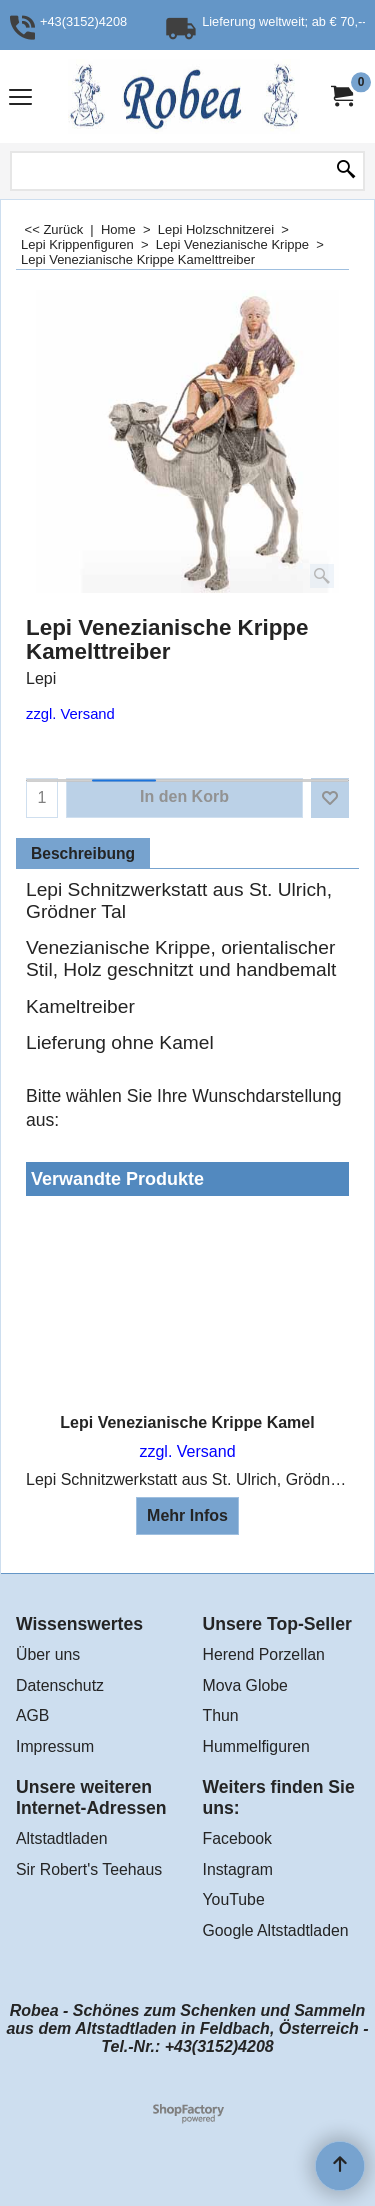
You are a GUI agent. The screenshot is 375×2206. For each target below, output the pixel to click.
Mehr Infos (187, 1515)
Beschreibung (83, 853)
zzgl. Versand (70, 714)
